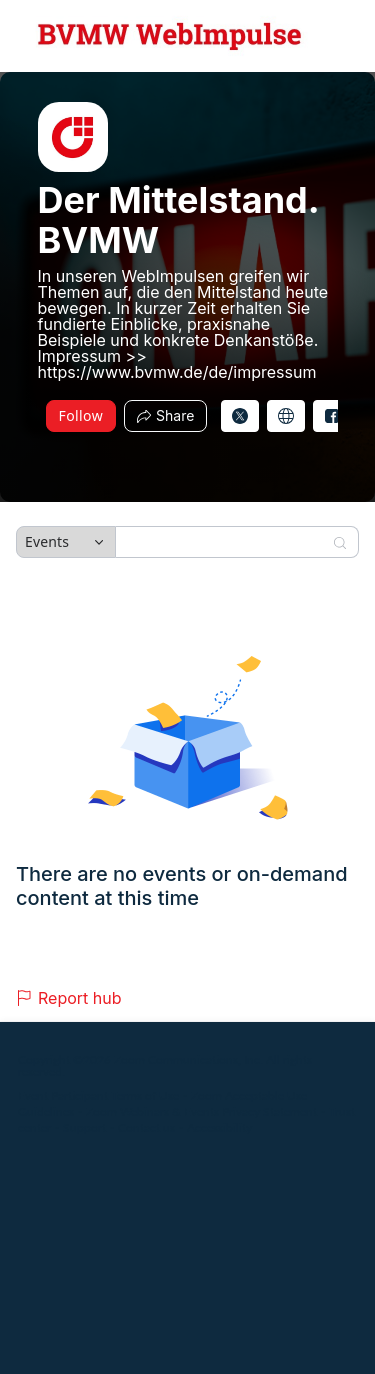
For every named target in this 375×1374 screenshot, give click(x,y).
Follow (81, 415)
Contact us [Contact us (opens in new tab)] (146, 1127)
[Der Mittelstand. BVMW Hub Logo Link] (170, 36)
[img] (73, 137)
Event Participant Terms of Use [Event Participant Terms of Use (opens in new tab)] (98, 1095)
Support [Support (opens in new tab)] (84, 1127)
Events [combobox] (47, 541)
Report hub (69, 998)
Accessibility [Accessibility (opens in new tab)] (219, 1127)
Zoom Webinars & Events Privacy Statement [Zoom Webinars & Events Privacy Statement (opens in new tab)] (201, 1111)
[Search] (224, 542)
